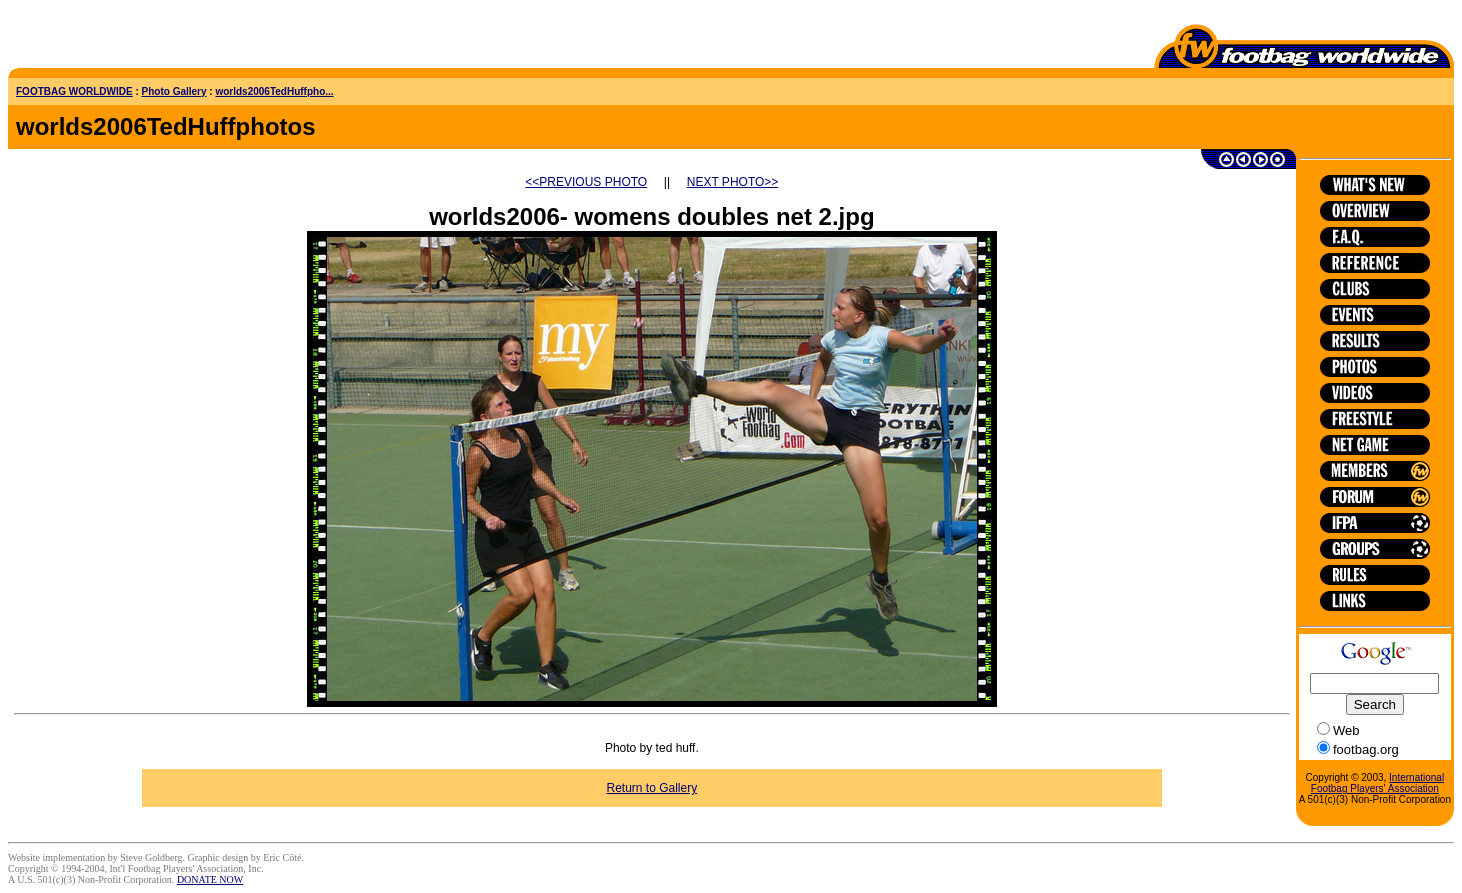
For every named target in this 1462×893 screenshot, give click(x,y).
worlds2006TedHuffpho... (274, 91)
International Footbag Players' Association (1377, 783)
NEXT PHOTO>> (733, 182)
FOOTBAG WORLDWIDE (74, 91)
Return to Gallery (651, 788)
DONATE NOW (210, 879)
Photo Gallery (174, 91)
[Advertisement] (125, 38)
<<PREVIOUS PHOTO (586, 182)
